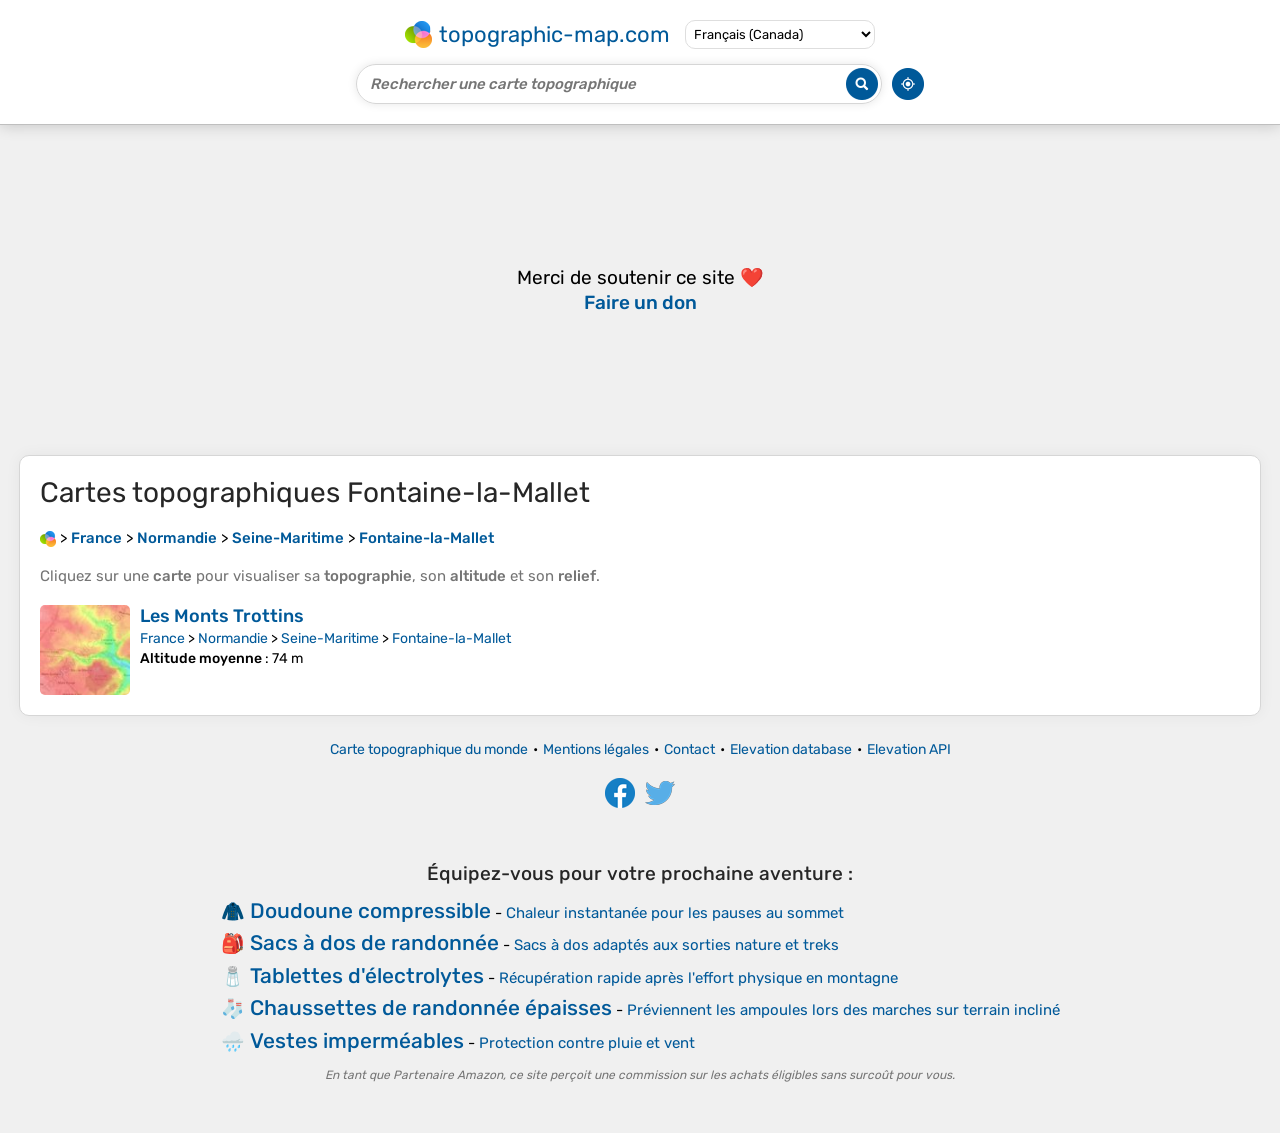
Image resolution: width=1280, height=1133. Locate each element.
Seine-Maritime (330, 638)
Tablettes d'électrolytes (367, 975)
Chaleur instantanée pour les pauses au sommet (675, 913)
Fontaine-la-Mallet (451, 638)
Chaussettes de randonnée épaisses (431, 1007)
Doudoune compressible (370, 910)
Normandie (233, 638)
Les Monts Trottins (222, 616)
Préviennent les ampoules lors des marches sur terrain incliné (843, 1010)
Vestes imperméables (357, 1040)
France (162, 638)
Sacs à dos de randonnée (374, 942)
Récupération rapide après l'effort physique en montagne (698, 978)
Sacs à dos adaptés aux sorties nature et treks (676, 945)
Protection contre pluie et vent (587, 1043)
